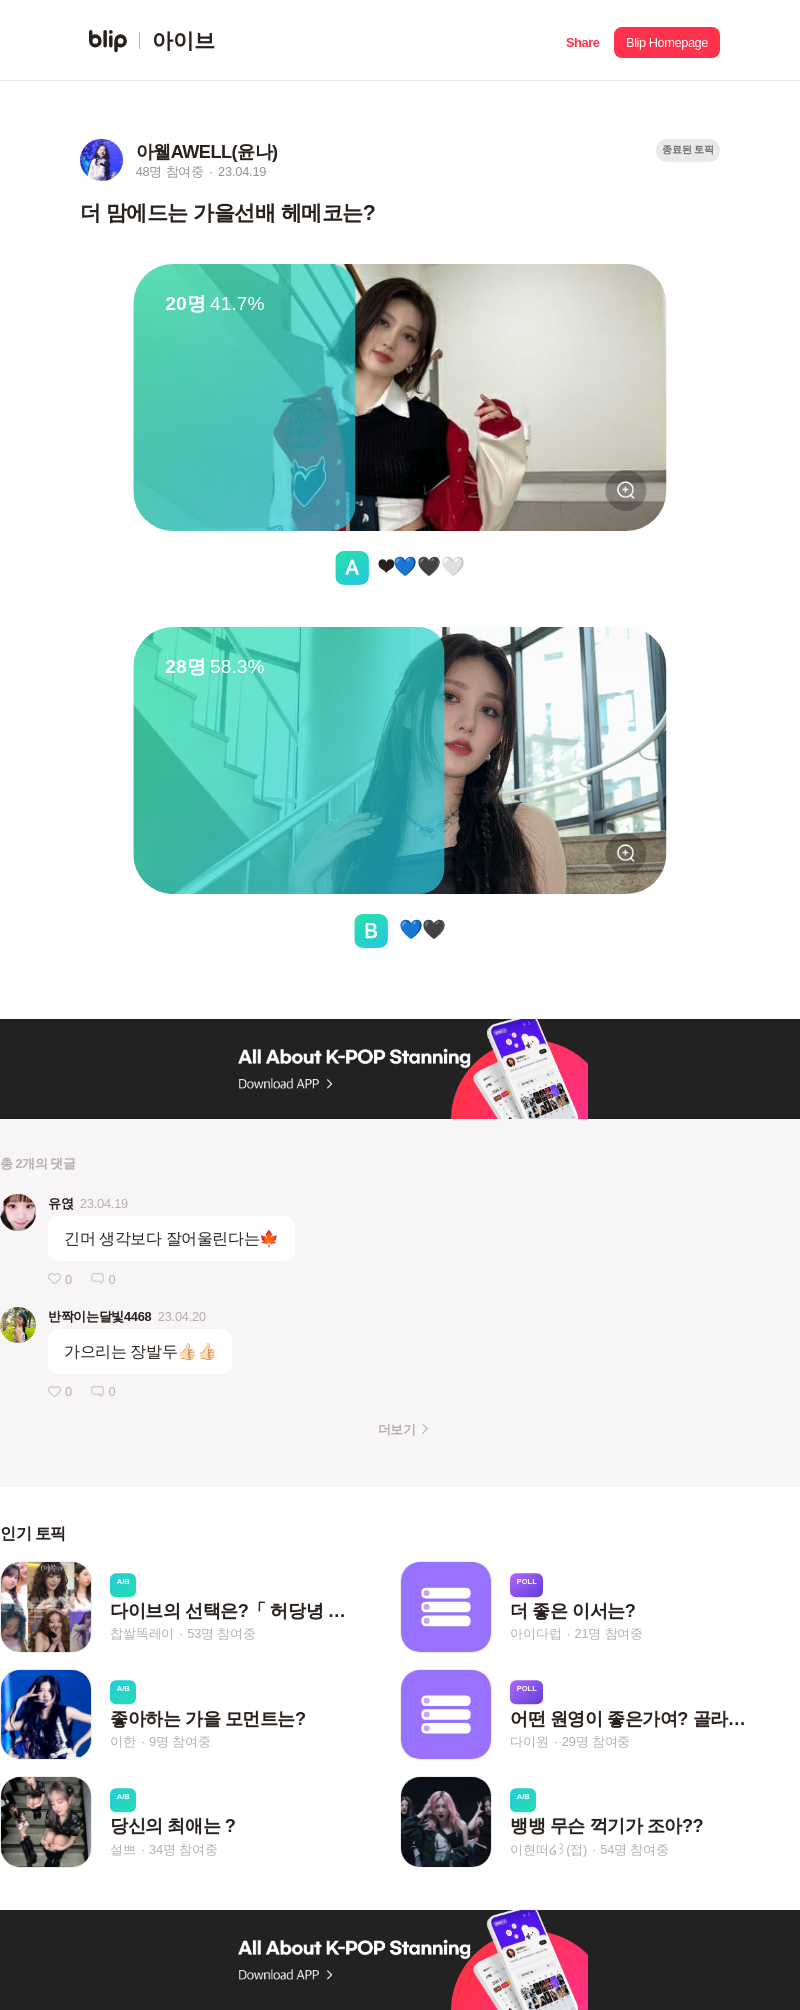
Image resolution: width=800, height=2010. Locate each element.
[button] (582, 40)
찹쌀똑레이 (142, 1634)
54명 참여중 (634, 1849)
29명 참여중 (596, 1741)
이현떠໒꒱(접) (548, 1849)
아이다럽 (535, 1634)
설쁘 (123, 1849)
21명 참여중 (609, 1634)
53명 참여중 (221, 1634)
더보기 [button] (396, 1429)
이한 (123, 1741)
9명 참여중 (179, 1741)
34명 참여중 (183, 1849)
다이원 (529, 1741)
